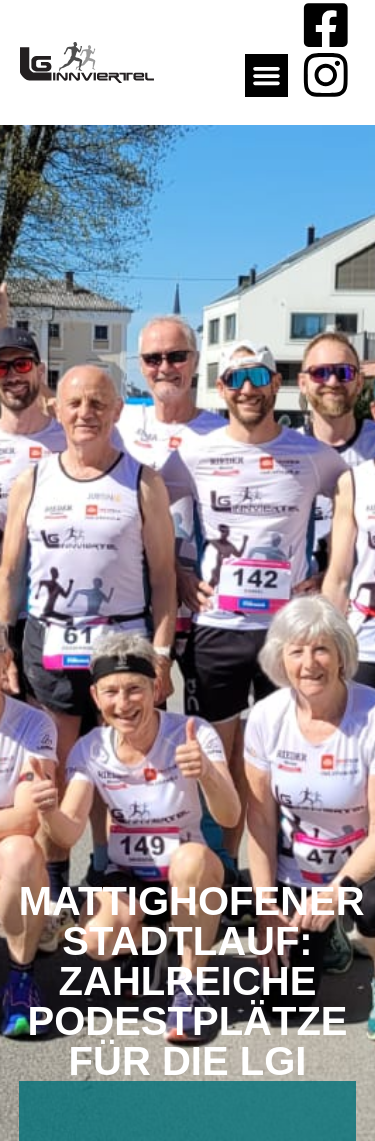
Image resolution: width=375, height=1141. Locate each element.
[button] (267, 76)
